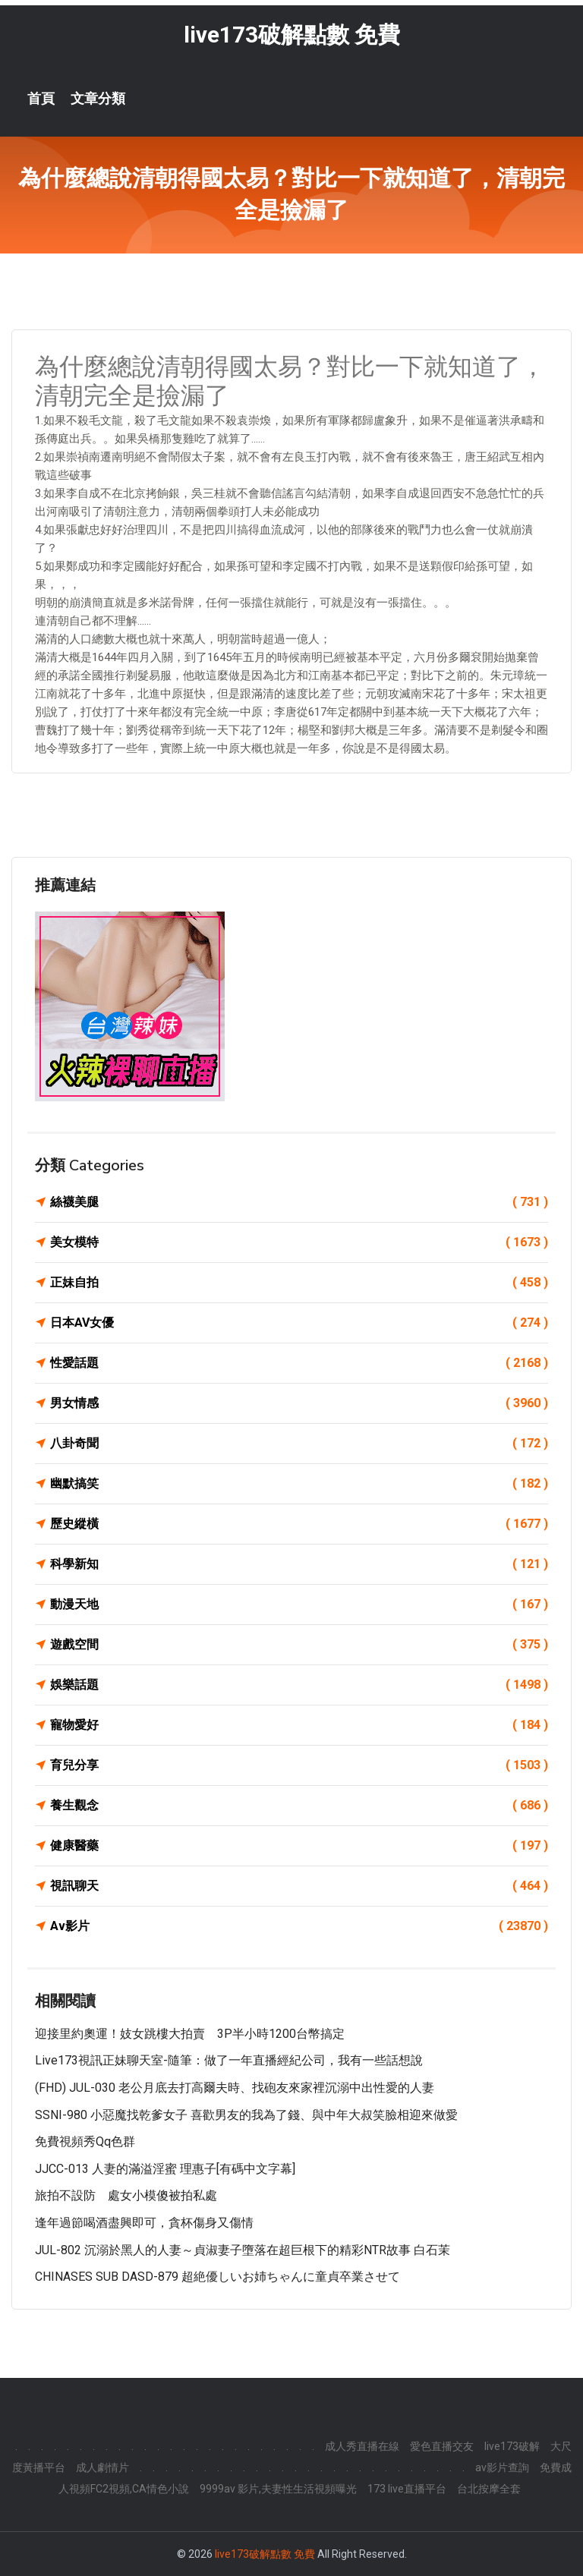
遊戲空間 (299, 1644)
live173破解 (512, 2446)
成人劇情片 (102, 2467)
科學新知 (299, 1564)
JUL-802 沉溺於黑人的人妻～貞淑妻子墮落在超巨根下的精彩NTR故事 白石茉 (242, 2250)
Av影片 (299, 1926)
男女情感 (299, 1403)
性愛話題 (299, 1363)
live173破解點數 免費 (292, 34)
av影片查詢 (502, 2467)
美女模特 (299, 1242)
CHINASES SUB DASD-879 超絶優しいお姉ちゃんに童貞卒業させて (217, 2276)
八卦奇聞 (299, 1443)
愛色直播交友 (442, 2446)
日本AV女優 (299, 1323)
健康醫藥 (299, 1845)
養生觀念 (299, 1805)
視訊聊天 (299, 1886)
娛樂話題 (299, 1685)
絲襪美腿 (299, 1202)
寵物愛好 (299, 1725)
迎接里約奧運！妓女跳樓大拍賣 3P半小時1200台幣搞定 (190, 2033)
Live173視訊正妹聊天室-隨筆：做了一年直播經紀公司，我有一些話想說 (229, 2060)
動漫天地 (299, 1604)
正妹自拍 (299, 1282)
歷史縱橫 (299, 1524)
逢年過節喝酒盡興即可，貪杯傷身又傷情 (144, 2222)
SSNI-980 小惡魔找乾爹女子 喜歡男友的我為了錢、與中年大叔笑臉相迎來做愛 (246, 2115)
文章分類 (98, 98)
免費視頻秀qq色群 (85, 2141)
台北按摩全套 (489, 2489)
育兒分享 (299, 1765)
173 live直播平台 (406, 2489)
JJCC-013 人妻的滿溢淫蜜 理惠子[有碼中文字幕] (165, 2169)
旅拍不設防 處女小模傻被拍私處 (126, 2195)
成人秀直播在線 (362, 2446)
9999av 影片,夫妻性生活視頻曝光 (278, 2489)
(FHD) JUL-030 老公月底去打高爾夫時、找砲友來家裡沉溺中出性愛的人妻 (234, 2087)
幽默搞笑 (299, 1483)
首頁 (41, 98)
